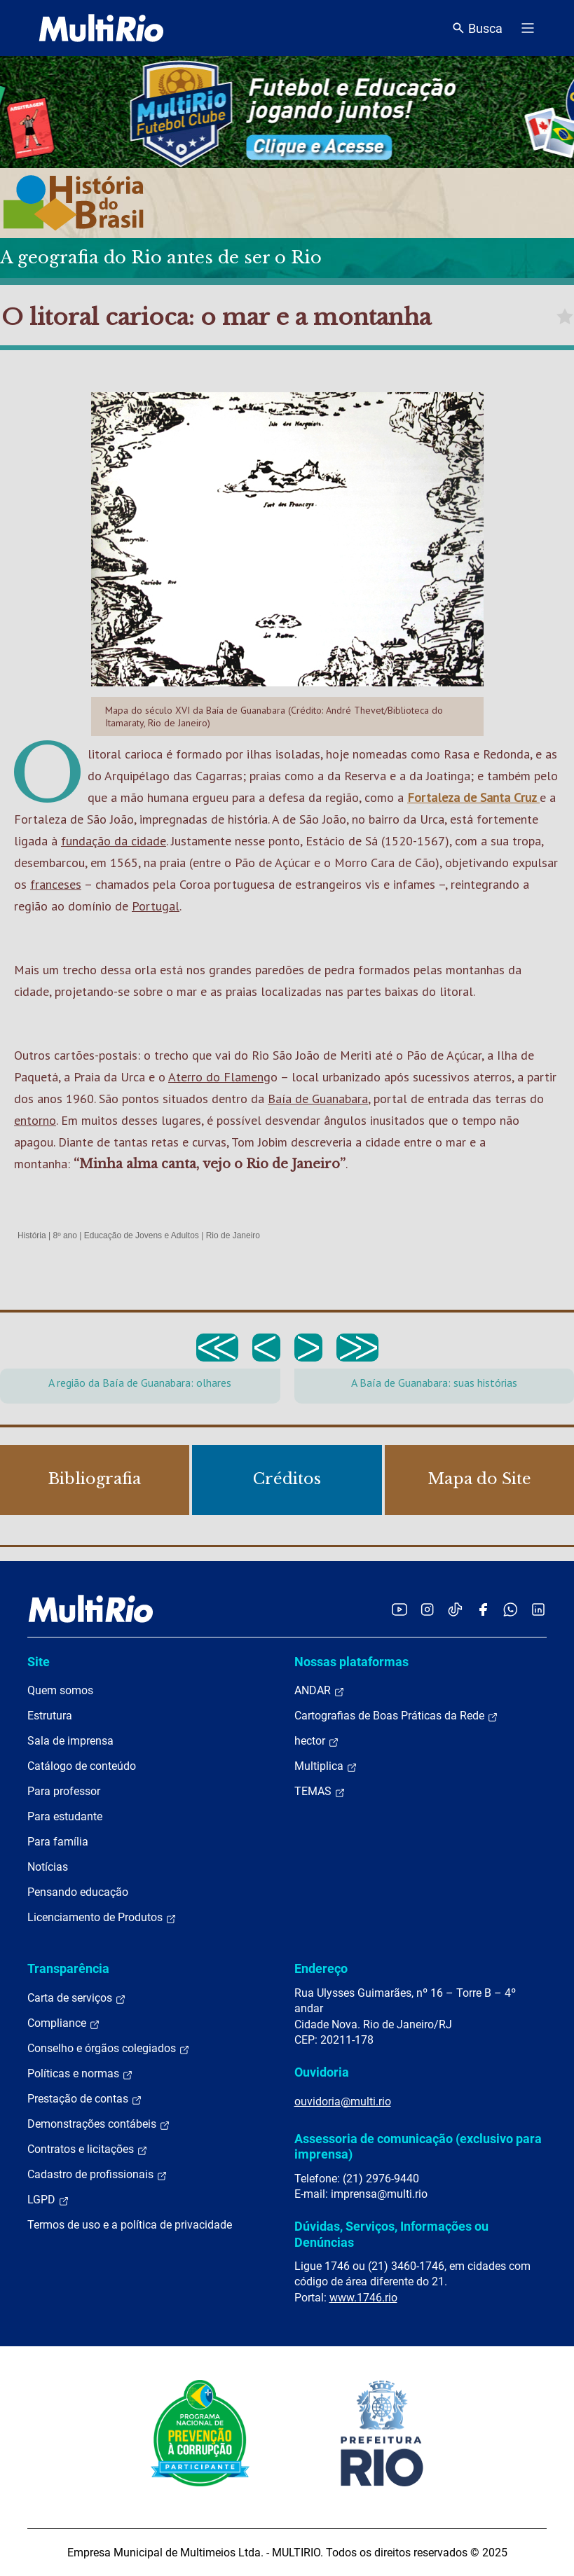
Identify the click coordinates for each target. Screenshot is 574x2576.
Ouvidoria (321, 2072)
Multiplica (325, 1766)
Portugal (155, 906)
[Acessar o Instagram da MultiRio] (427, 1609)
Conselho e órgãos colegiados (108, 2049)
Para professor (63, 1791)
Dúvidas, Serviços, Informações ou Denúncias (391, 2234)
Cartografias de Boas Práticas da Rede (396, 1716)
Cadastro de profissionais (97, 2175)
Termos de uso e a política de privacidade (129, 2224)
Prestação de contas (84, 2099)
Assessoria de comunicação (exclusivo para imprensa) (418, 2146)
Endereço (321, 1968)
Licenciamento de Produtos (102, 1918)
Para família (57, 1841)
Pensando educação (77, 1892)
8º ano (64, 1235)
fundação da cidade (113, 841)
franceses (55, 884)
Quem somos (60, 1690)
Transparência (68, 1968)
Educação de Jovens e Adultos (141, 1235)
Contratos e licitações (87, 2149)
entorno (35, 1120)
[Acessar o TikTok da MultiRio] (455, 1609)
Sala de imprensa (70, 1740)
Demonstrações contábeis (98, 2124)
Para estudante (64, 1816)
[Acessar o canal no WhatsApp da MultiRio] (510, 1609)
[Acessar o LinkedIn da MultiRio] (538, 1609)
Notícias (47, 1867)
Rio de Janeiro (233, 1235)
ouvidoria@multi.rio (342, 2101)
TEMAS (320, 1792)
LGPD (48, 2200)
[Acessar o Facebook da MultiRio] (482, 1609)
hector (316, 1741)
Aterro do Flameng (219, 1077)
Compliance (63, 2023)
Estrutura (49, 1715)
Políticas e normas (80, 2074)
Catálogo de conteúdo (81, 1766)
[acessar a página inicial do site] (101, 28)
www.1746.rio (363, 2297)
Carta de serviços (76, 1998)
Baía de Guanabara (318, 1098)
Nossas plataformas (351, 1661)
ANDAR (319, 1691)
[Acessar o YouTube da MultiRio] (399, 1609)
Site (38, 1661)
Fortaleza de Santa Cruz (473, 797)
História (32, 1235)
